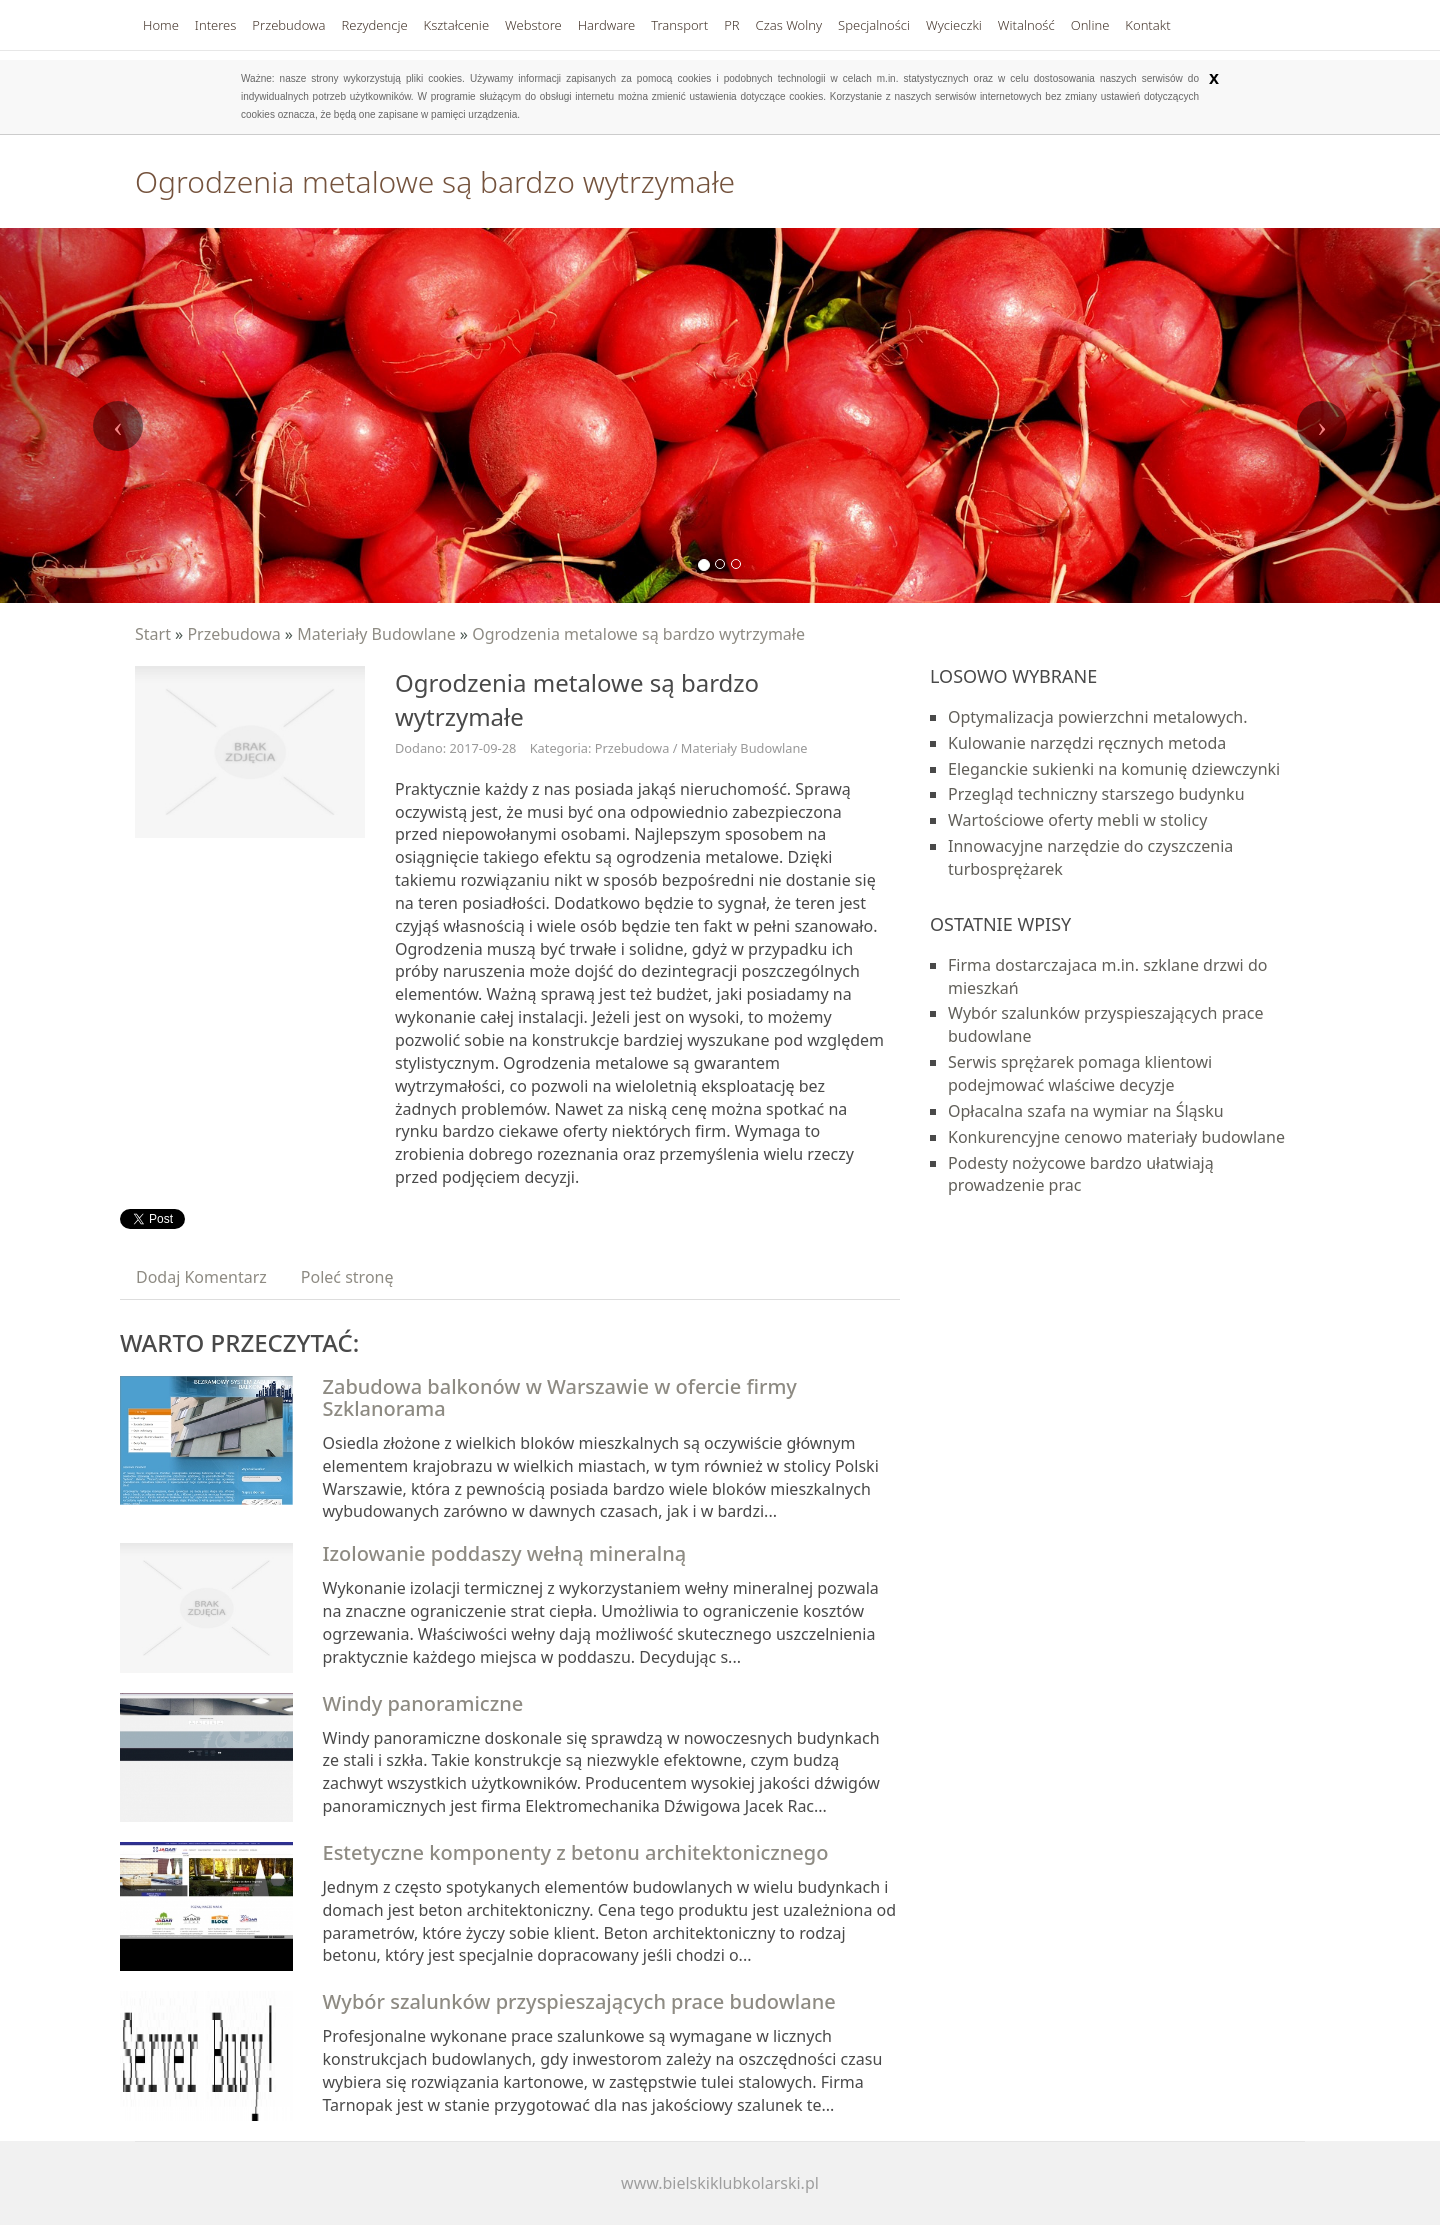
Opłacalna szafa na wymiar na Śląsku (1086, 1111)
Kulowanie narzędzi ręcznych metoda (1087, 743)
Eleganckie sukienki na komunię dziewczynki (1114, 769)
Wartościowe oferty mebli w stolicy (1077, 820)
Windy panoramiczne (423, 1703)
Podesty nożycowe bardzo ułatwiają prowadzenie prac (1081, 1174)
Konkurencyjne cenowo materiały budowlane (1116, 1137)
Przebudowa (233, 634)
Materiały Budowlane (376, 634)
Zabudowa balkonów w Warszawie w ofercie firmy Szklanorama (560, 1397)
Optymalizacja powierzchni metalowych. (1098, 717)
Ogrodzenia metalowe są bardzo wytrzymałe (638, 634)
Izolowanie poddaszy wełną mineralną (505, 1553)
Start (153, 634)
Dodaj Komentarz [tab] (201, 1277)
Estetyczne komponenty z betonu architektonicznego (576, 1852)
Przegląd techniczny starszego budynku (1096, 794)
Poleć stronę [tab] (347, 1277)
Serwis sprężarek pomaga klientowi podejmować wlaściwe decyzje (1080, 1073)
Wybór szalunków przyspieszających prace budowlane (579, 2001)
